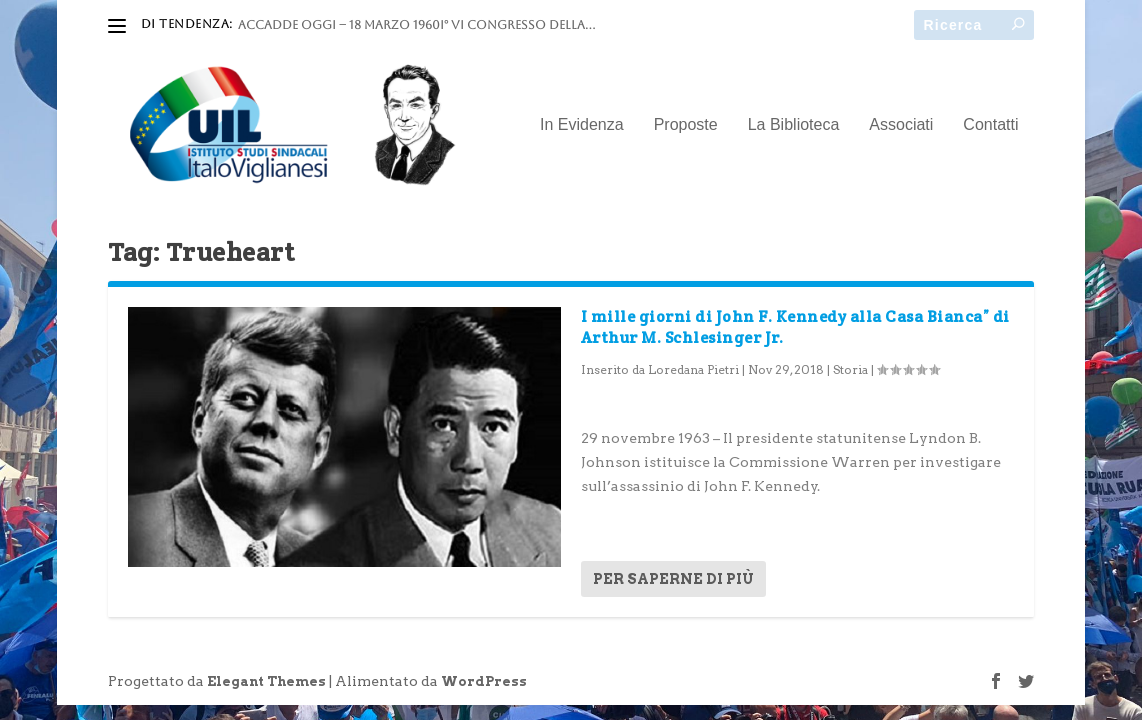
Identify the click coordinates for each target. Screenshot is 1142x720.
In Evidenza (582, 125)
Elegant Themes (266, 681)
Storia (850, 369)
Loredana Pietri (693, 369)
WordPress (484, 681)
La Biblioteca (794, 125)
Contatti (990, 125)
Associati (901, 125)
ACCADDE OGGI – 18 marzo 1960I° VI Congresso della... (416, 25)
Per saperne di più (673, 579)
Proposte (686, 125)
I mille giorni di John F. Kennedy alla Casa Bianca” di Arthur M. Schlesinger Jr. (795, 327)
